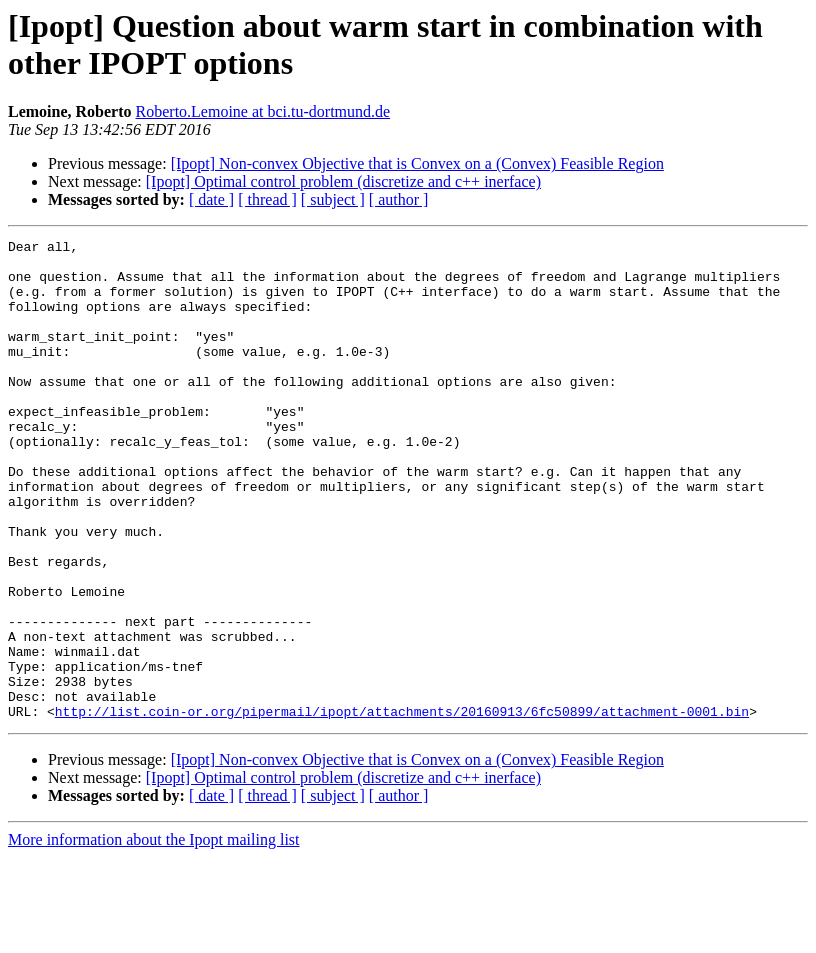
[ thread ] (267, 199)
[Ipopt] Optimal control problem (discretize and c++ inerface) (343, 181)
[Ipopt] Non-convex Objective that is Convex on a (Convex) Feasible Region (417, 163)
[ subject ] (333, 199)
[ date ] (211, 199)
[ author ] (399, 199)
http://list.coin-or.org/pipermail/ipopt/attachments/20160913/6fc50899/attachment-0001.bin (402, 807)
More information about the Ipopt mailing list (154, 935)
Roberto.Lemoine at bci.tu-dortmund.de (263, 111)
